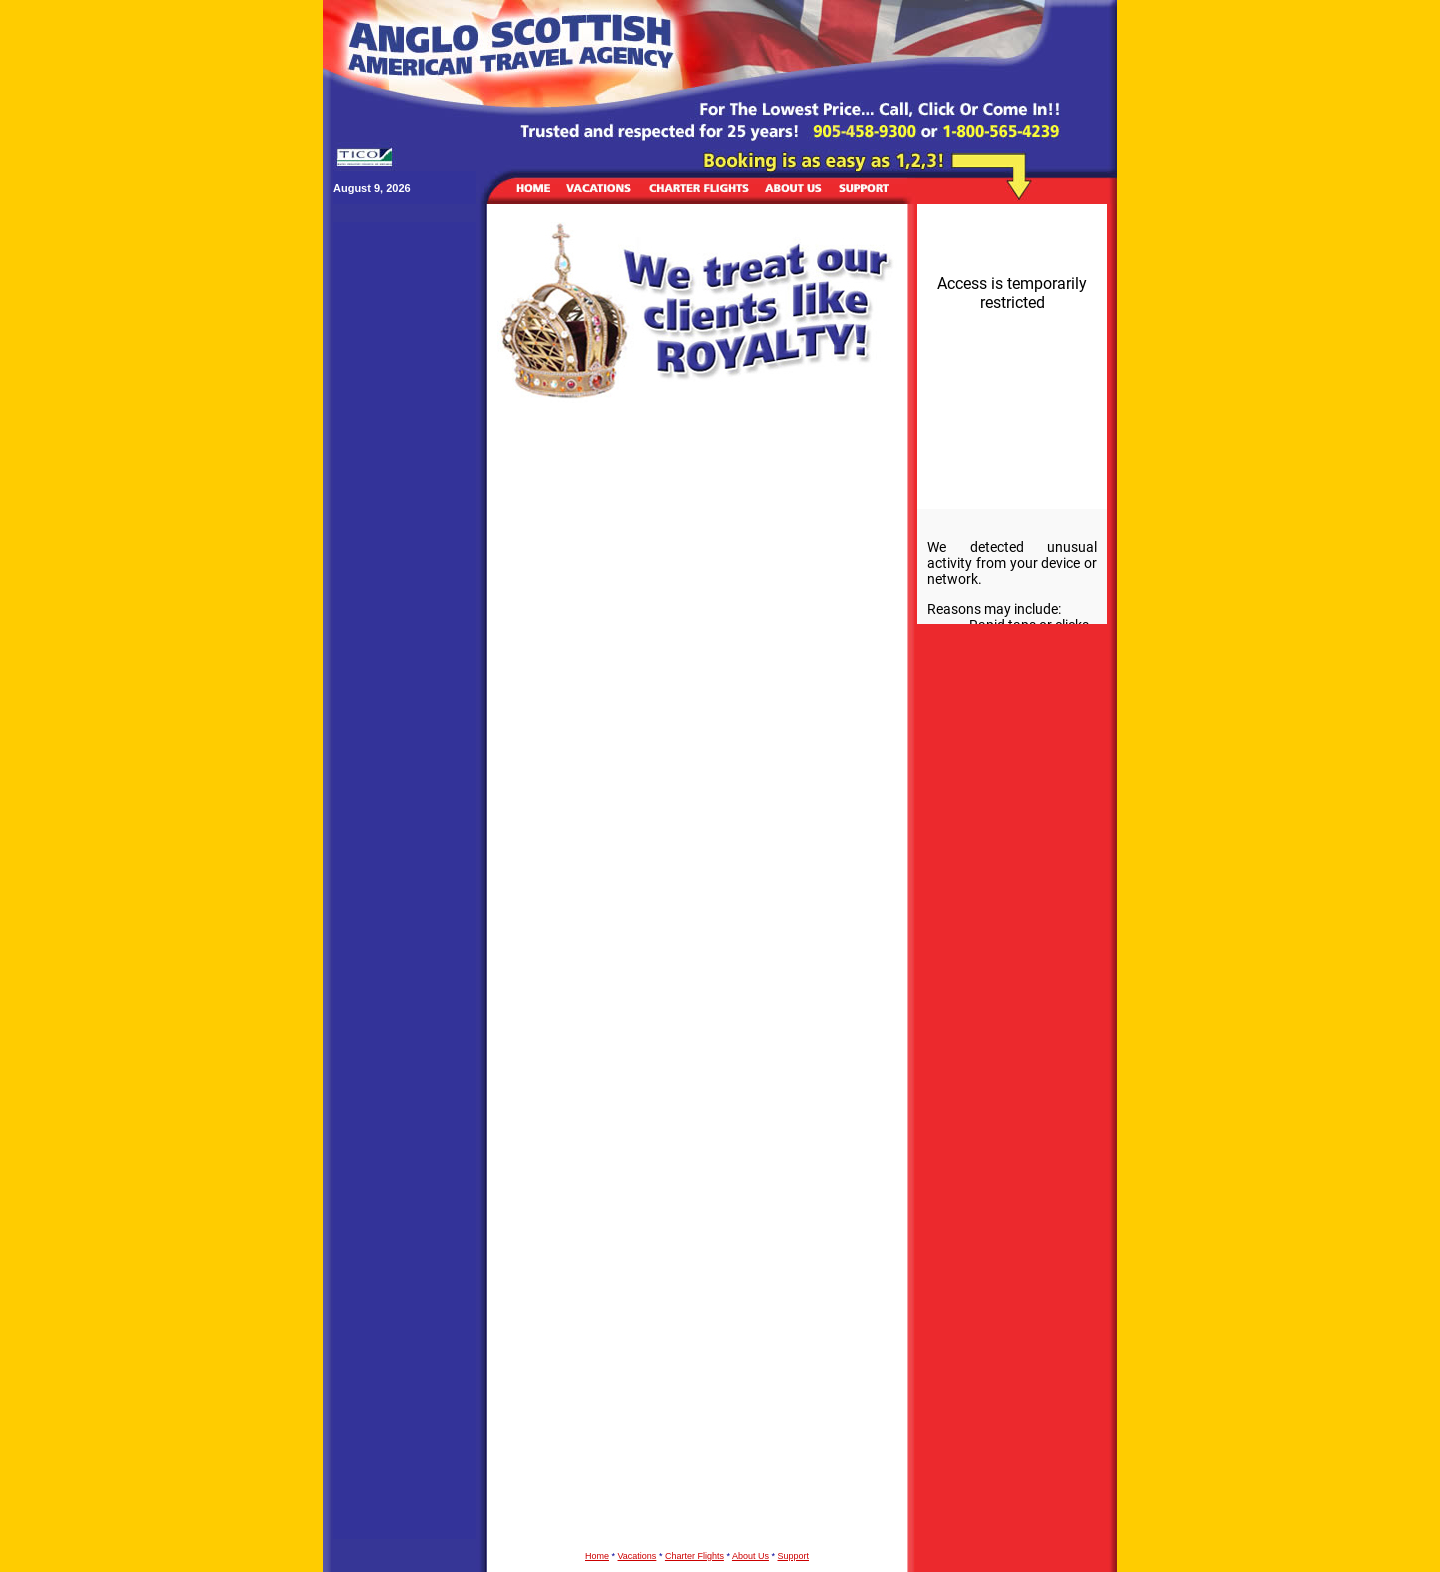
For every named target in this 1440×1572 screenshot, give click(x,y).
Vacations (637, 1556)
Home (597, 1556)
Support (793, 1556)
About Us (750, 1556)
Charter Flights (694, 1556)
